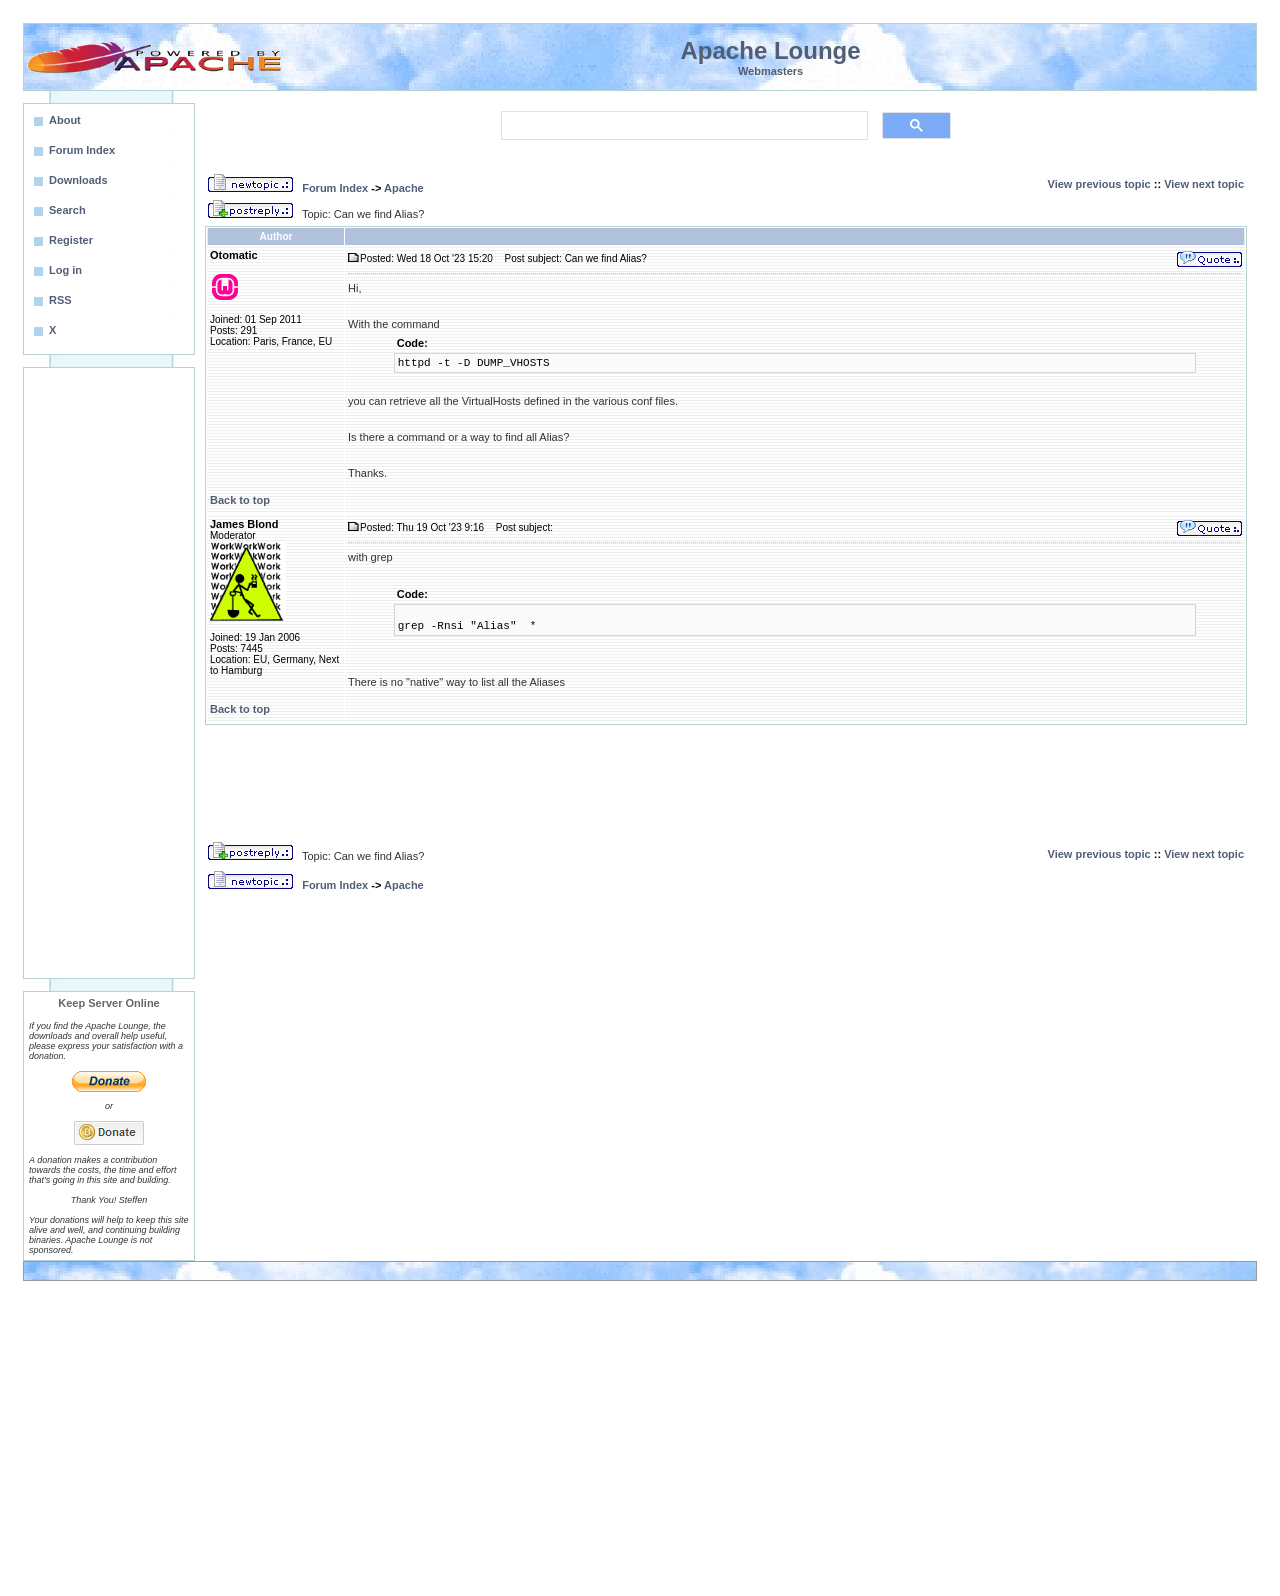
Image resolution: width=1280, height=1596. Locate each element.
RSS (60, 300)
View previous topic (1099, 184)
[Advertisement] (109, 673)
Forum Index (335, 188)
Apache (404, 188)
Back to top (240, 500)
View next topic (1204, 184)
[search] (682, 126)
